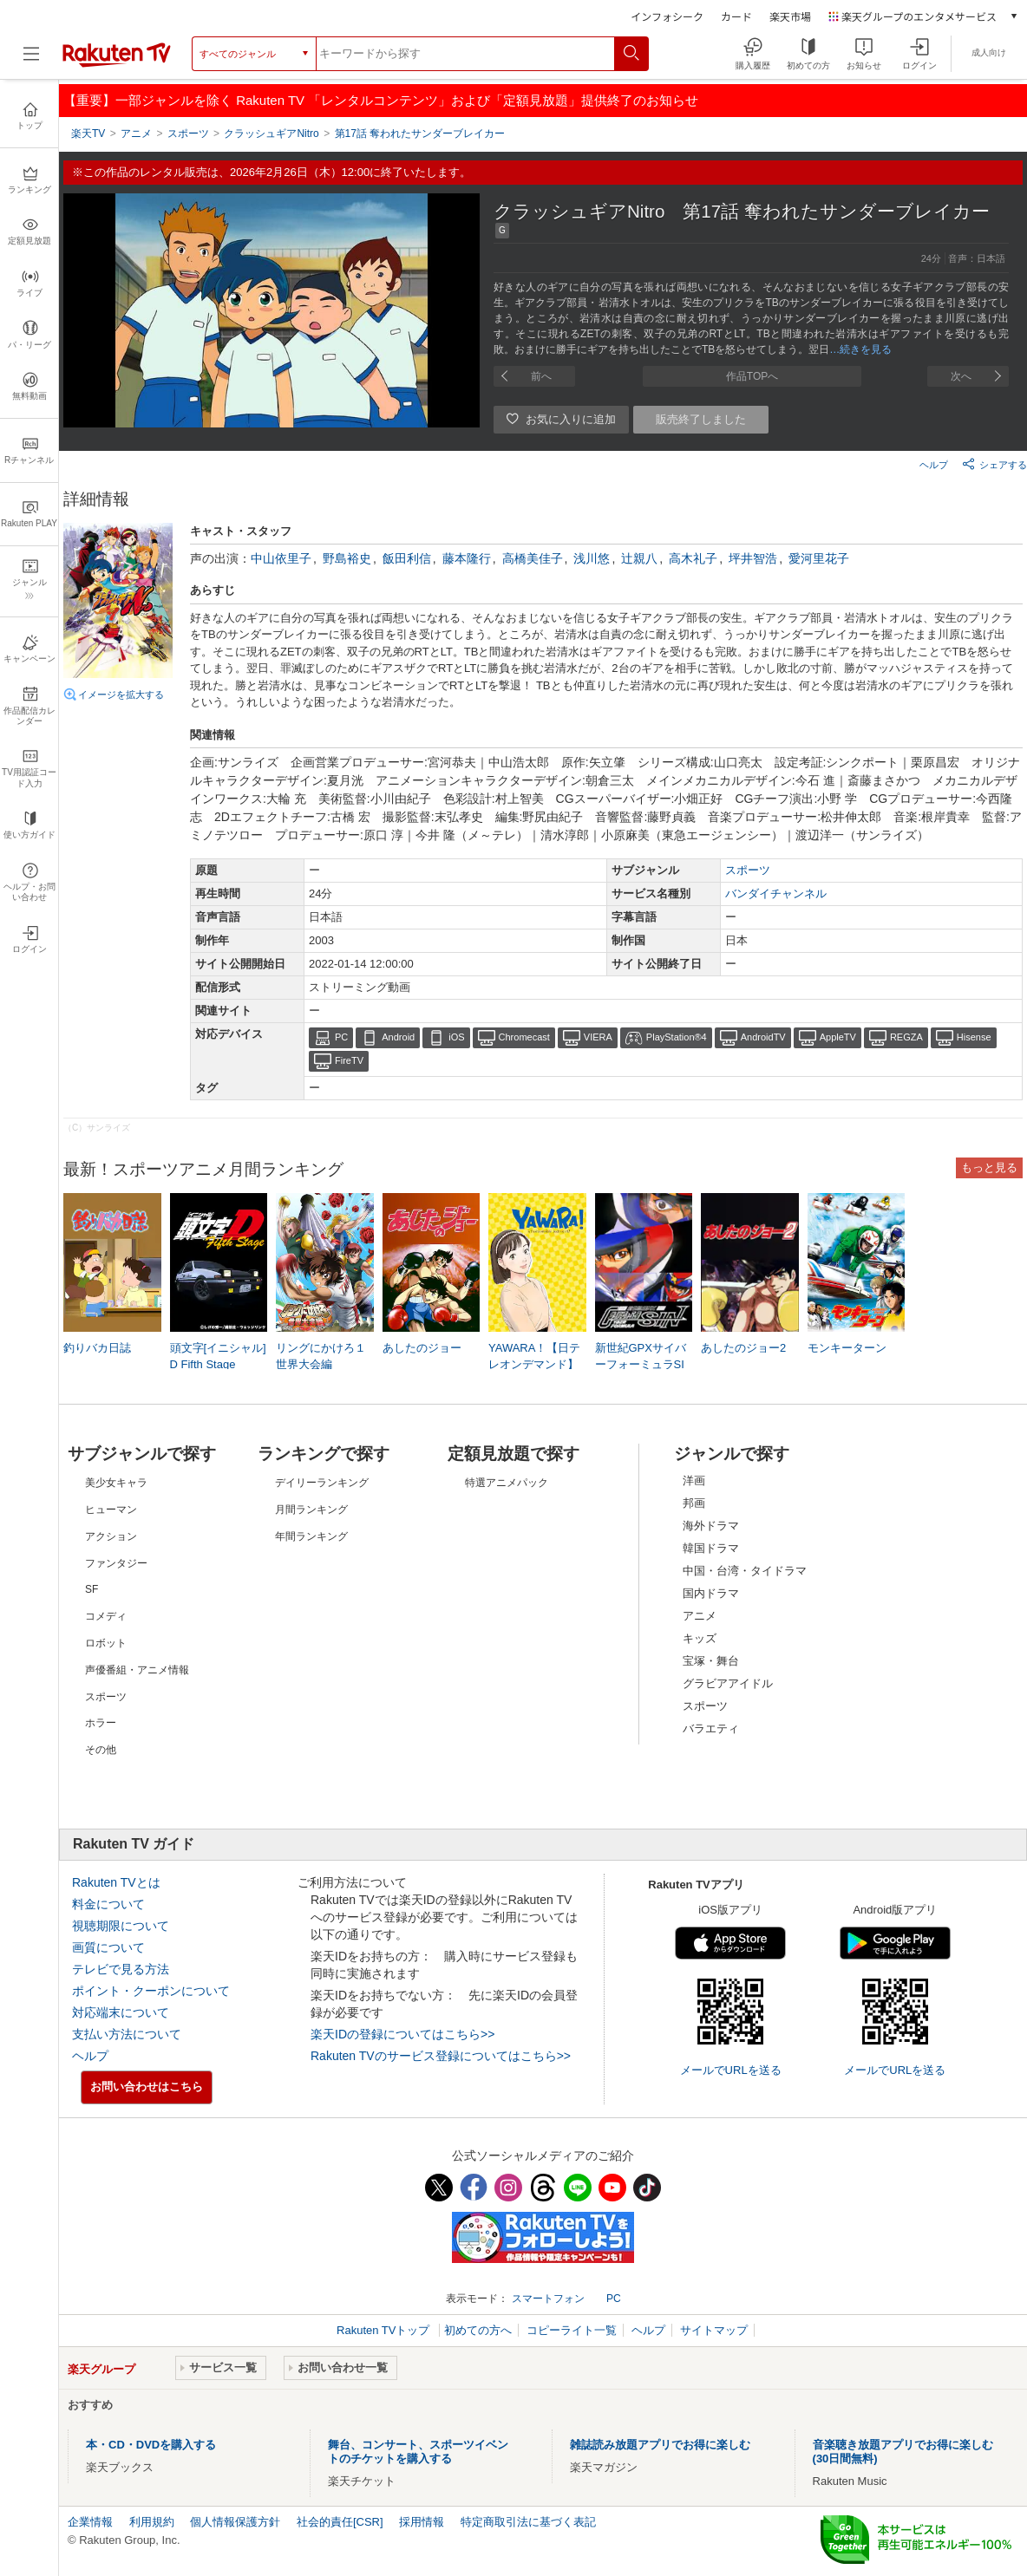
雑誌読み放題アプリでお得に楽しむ (660, 2444)
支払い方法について (126, 2034)
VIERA (598, 1037)
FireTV (349, 1060)
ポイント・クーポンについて (151, 1991)
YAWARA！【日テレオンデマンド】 (534, 1355)
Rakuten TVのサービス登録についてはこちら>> (441, 2056)
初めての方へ (478, 2330)
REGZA (906, 1037)
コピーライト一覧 (572, 2330)
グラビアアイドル (728, 1683)
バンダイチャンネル (776, 893)
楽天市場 (790, 16)
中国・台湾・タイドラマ (745, 1570)
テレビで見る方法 (120, 1969)
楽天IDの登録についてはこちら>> (402, 2034)
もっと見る (989, 1167)
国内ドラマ (711, 1593)
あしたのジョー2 (743, 1347)
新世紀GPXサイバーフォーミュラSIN (640, 1363)
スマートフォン (548, 2298)
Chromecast (524, 1037)
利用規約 (151, 2521)
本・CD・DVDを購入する (151, 2444)
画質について (108, 1947)
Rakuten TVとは (116, 1882)
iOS (456, 1037)
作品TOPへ (752, 376)
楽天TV (88, 133)
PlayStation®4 (676, 1037)
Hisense (974, 1037)
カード (736, 16)
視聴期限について (120, 1926)
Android (398, 1037)
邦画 (694, 1503)
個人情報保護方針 (235, 2521)
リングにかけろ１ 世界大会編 (321, 1355)
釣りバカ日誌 (97, 1347)
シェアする (994, 464)
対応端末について (120, 2012)
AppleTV (838, 1037)
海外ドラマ (711, 1525)
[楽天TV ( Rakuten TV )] (116, 63)
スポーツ (747, 870)
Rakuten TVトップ (385, 2330)
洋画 (694, 1480)
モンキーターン (847, 1347)
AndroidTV (763, 1037)
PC (341, 1037)
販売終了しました (701, 419)
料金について (108, 1904)
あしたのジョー (422, 1347)
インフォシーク (667, 16)
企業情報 (90, 2521)
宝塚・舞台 (711, 1660)
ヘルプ (933, 465)
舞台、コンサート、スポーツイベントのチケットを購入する (418, 2451)
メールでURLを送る (731, 2070)
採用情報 (421, 2521)
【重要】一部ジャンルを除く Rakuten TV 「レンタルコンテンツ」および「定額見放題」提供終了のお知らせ (380, 100)
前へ (541, 376)
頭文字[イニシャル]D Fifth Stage (218, 1355)
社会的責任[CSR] (340, 2521)
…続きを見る (860, 349)
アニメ (699, 1615)
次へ (961, 376)
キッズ (699, 1638)
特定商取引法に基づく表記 (528, 2521)
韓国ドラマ (711, 1548)
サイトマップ (714, 2330)
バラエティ (711, 1728)
